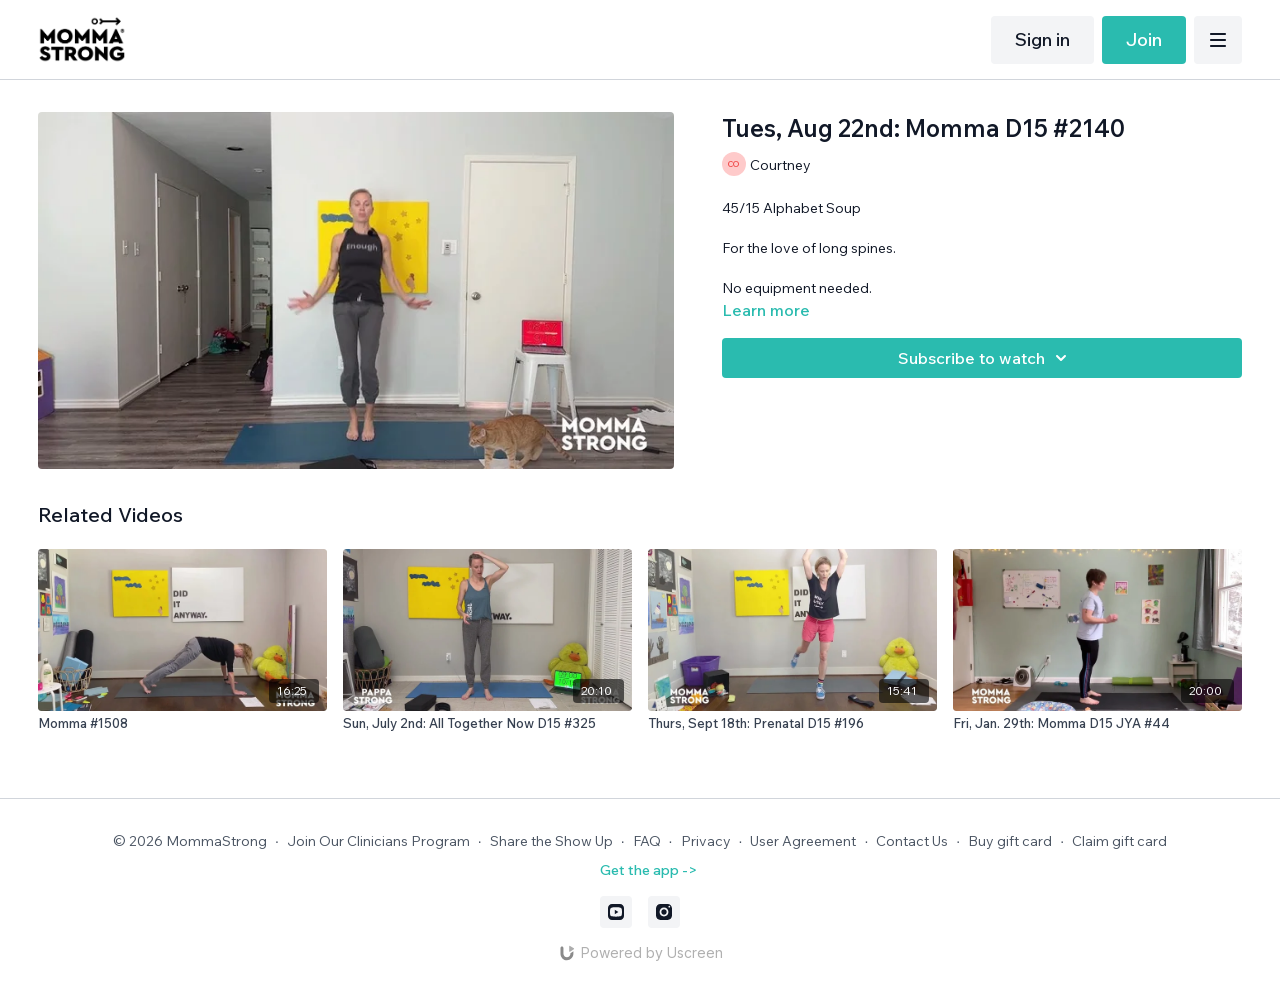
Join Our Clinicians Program (378, 841)
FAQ (647, 841)
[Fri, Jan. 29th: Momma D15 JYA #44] (1097, 724)
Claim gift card (1119, 841)
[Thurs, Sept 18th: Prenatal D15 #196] (792, 724)
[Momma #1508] (182, 724)
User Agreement (803, 841)
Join (1144, 39)
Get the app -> (648, 870)
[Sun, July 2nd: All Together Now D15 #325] (487, 724)
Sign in (1042, 39)
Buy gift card (1010, 841)
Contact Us (912, 841)
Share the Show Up (551, 841)
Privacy (706, 841)
